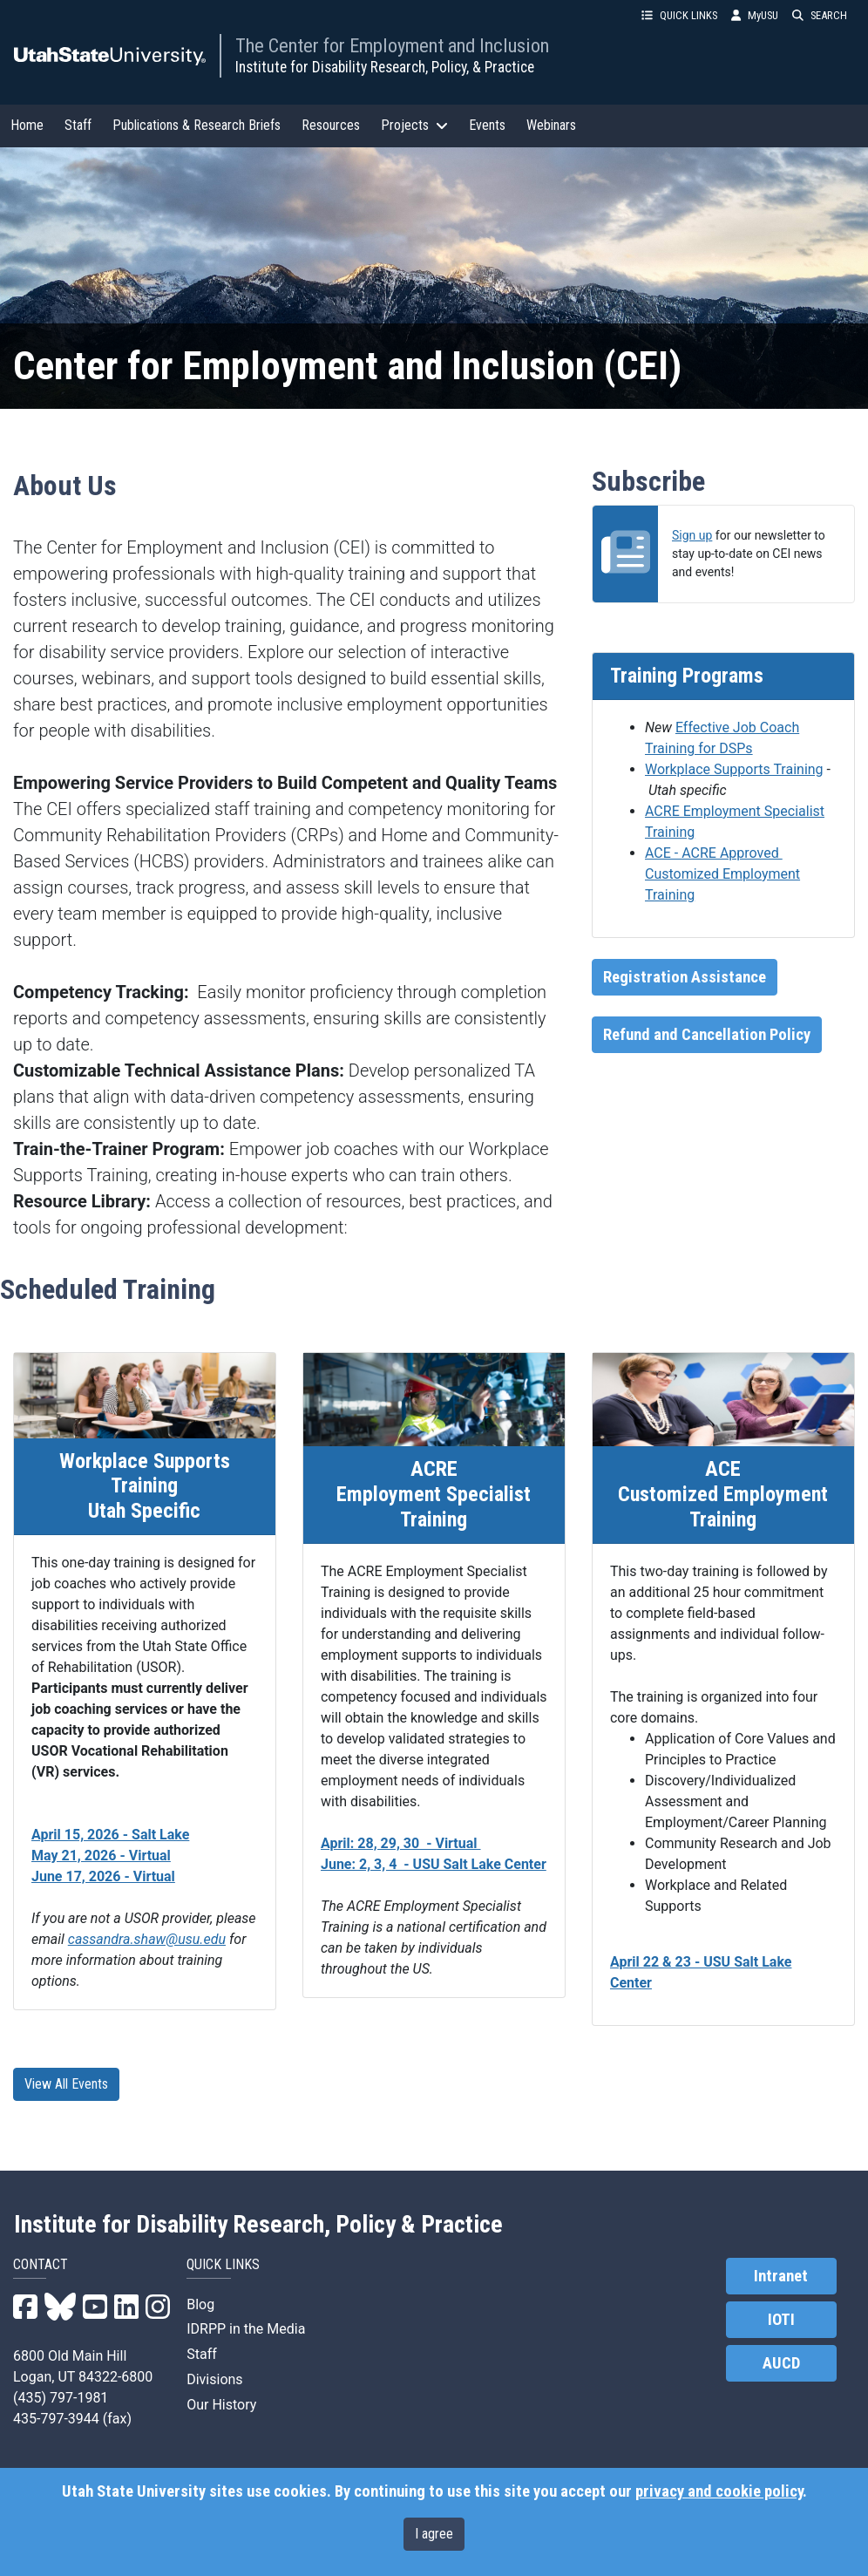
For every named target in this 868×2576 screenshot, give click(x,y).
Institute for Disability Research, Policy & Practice (258, 2224)
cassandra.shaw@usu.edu (147, 1939)
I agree (434, 2533)
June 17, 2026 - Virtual (103, 1876)
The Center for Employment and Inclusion (392, 45)
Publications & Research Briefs (196, 125)
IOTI (781, 2319)
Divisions (214, 2379)
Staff (78, 125)
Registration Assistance (684, 977)
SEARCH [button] (819, 15)
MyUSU (754, 15)
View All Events (66, 2084)
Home (27, 125)
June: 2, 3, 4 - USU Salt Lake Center (433, 1864)
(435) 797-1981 (60, 2397)
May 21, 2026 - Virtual (101, 1855)
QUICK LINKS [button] (679, 15)
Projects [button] (414, 125)
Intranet (781, 2276)
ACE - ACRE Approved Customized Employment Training (722, 874)
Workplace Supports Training (734, 769)
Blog (200, 2304)
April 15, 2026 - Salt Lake (110, 1834)
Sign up (692, 535)
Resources (331, 125)
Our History (221, 2404)
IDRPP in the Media (245, 2329)
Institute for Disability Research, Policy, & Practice (384, 67)
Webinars (551, 125)
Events (487, 125)
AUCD (781, 2363)
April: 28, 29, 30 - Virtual (401, 1843)
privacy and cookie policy (719, 2491)
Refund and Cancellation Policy (706, 1034)
